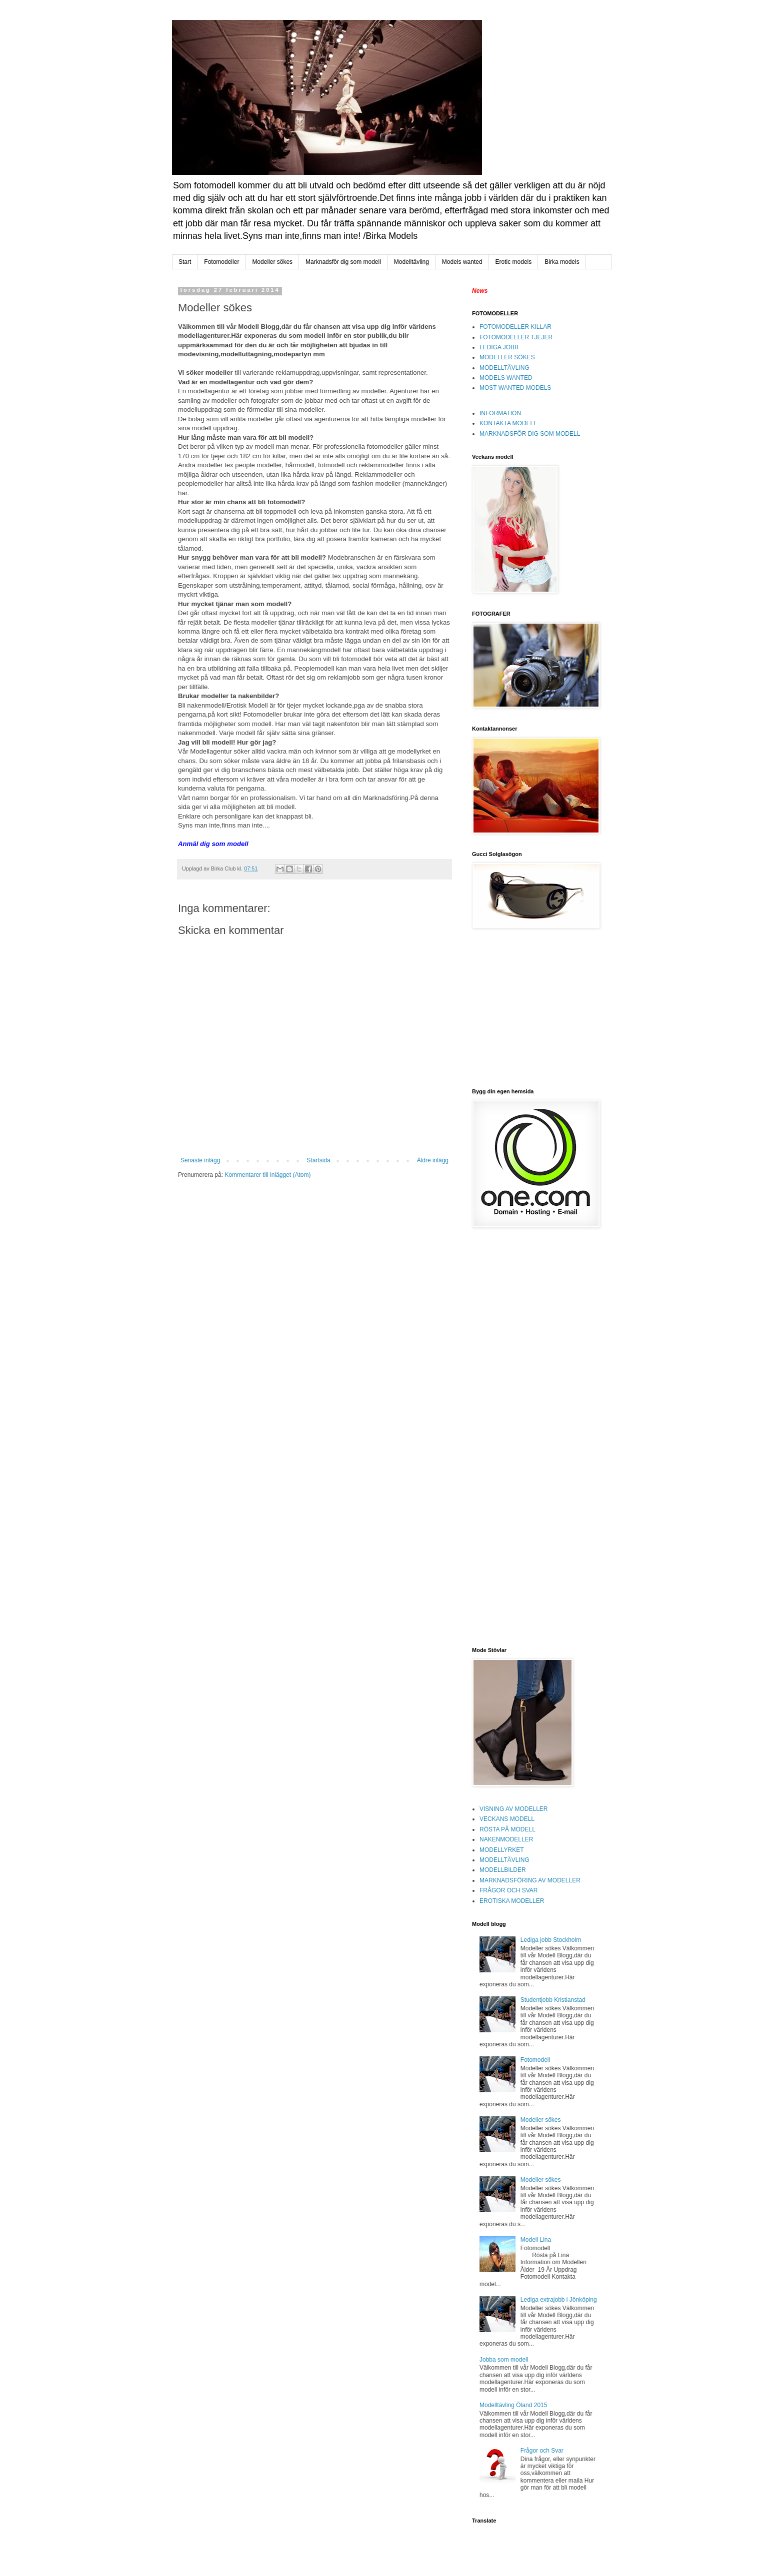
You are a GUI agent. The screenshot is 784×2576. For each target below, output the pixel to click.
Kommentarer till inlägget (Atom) (267, 1174)
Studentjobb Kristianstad (553, 1999)
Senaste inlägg (200, 1160)
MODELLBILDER (503, 1869)
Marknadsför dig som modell (343, 261)
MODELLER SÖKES (507, 357)
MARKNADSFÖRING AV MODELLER (530, 1880)
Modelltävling (411, 261)
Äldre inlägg (432, 1160)
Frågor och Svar (542, 2450)
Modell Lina (535, 2239)
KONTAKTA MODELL (508, 423)
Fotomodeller (221, 261)
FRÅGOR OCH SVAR (509, 1890)
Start (184, 261)
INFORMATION (500, 413)
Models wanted (462, 261)
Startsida (318, 1160)
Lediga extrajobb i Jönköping (558, 2299)
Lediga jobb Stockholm (550, 1939)
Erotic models (514, 261)
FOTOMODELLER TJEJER (516, 337)
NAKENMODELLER (506, 1839)
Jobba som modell (504, 2359)
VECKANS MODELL (507, 1818)
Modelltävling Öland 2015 (513, 2405)
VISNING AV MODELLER (514, 1808)
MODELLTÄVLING (505, 367)
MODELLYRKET (502, 1849)
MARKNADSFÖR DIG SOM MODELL (530, 433)
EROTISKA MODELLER (512, 1900)
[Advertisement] (534, 1008)
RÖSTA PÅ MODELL (508, 1829)
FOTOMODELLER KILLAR (516, 326)
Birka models (561, 261)
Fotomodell (535, 2059)
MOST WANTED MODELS (515, 387)
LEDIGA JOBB (499, 347)
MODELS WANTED (506, 377)
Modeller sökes (272, 261)
